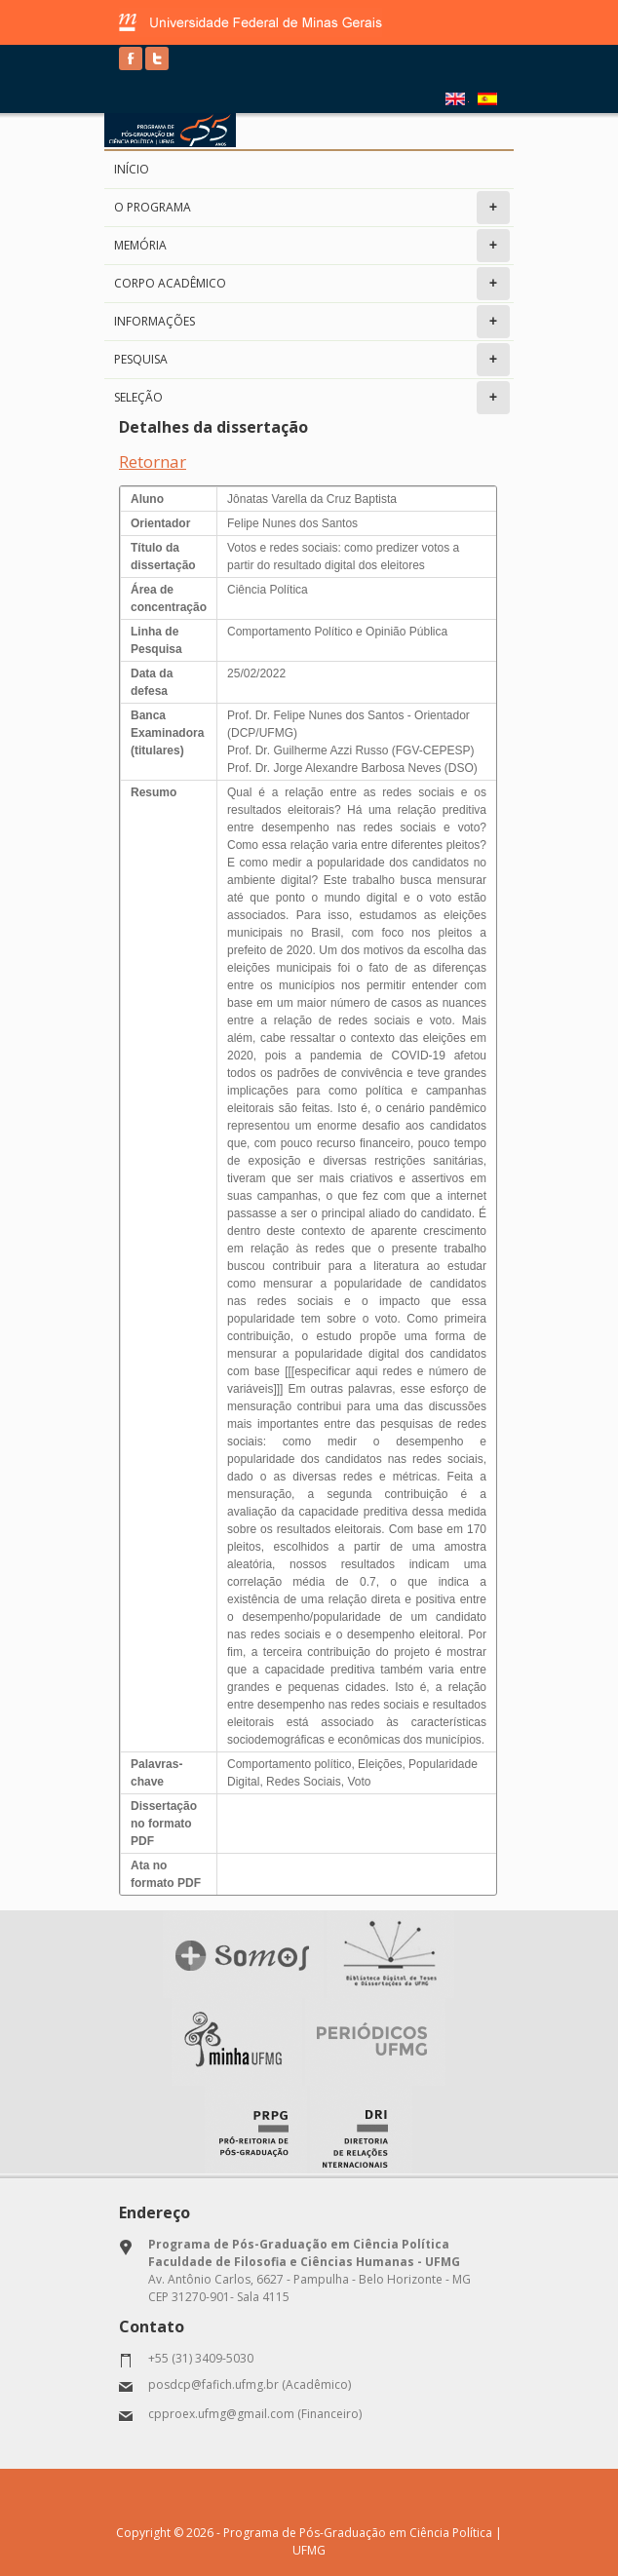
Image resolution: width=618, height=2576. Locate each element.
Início (131, 169)
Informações (312, 321)
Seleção (312, 397)
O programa (312, 207)
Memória (312, 245)
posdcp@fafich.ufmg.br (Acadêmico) (249, 2384)
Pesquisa (312, 359)
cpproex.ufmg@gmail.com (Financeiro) (255, 2413)
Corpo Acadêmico (312, 283)
